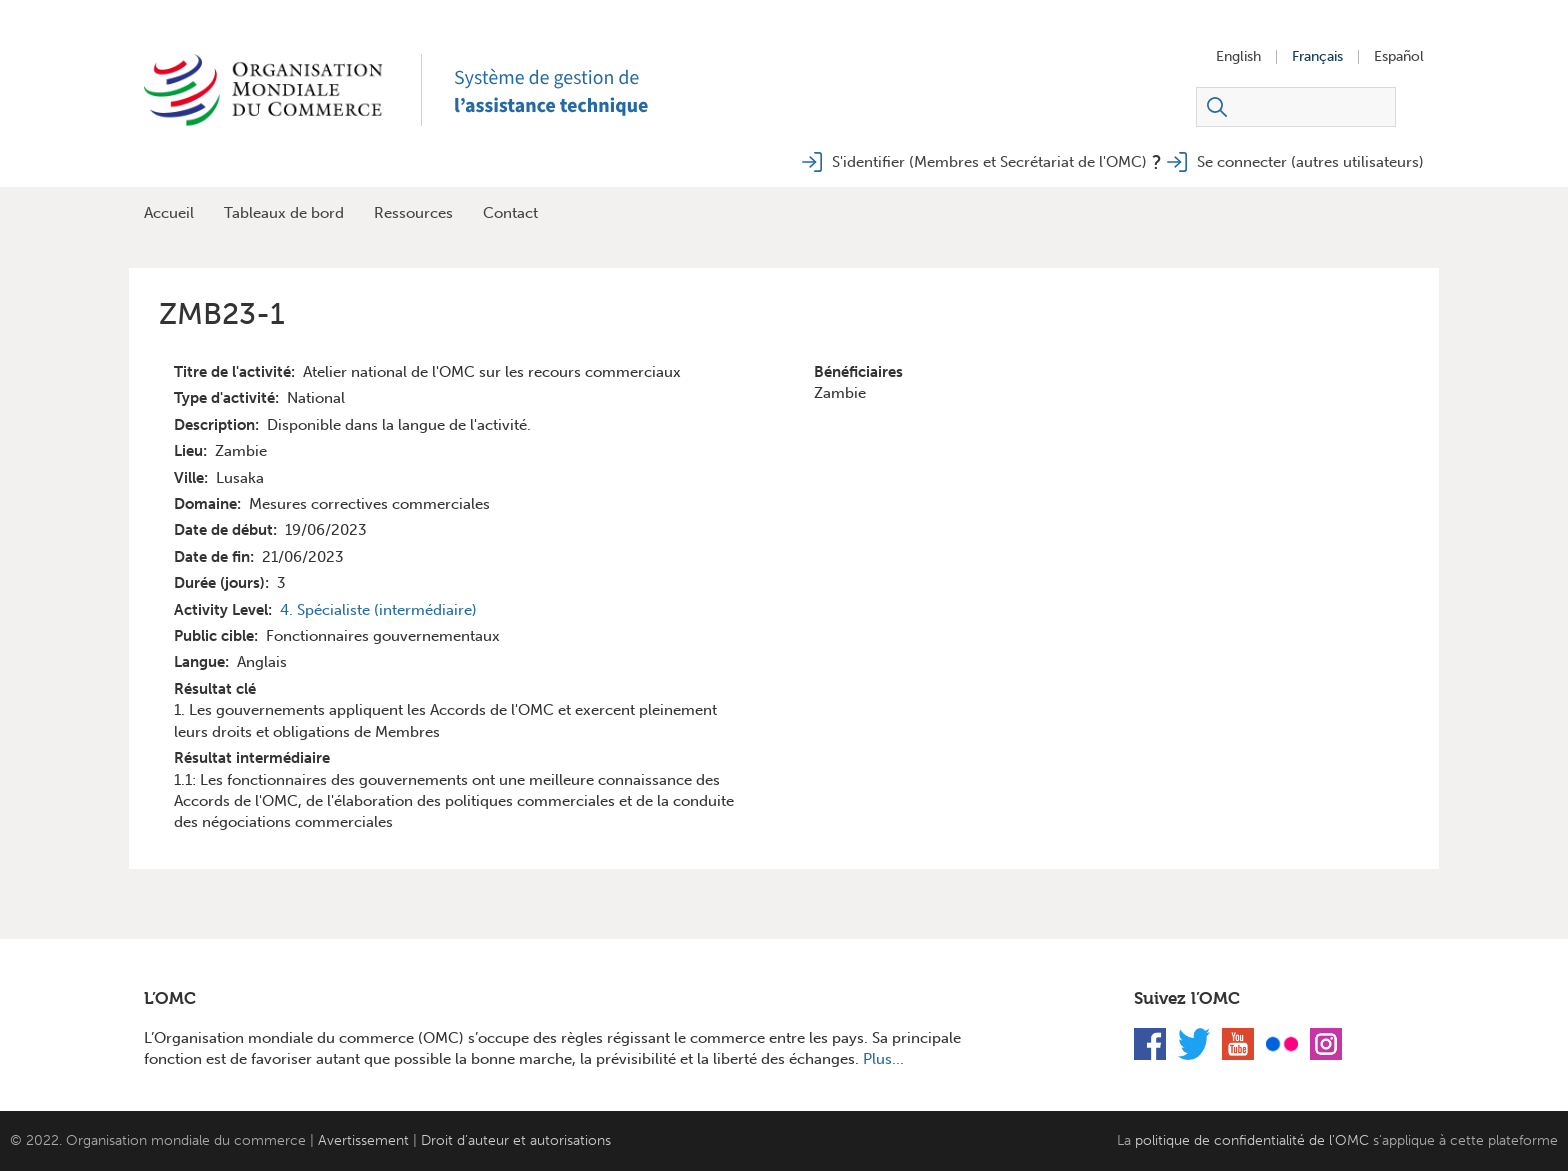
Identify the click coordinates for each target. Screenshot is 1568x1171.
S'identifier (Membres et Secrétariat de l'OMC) (989, 162)
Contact (510, 213)
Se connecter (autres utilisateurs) (1310, 162)
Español (1399, 57)
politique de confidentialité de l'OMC (1252, 1140)
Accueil (169, 213)
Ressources (413, 213)
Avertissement (363, 1140)
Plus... (883, 1059)
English (1238, 57)
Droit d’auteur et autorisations (516, 1140)
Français (1317, 57)
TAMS (574, 90)
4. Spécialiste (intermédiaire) (378, 610)
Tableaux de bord (284, 213)
